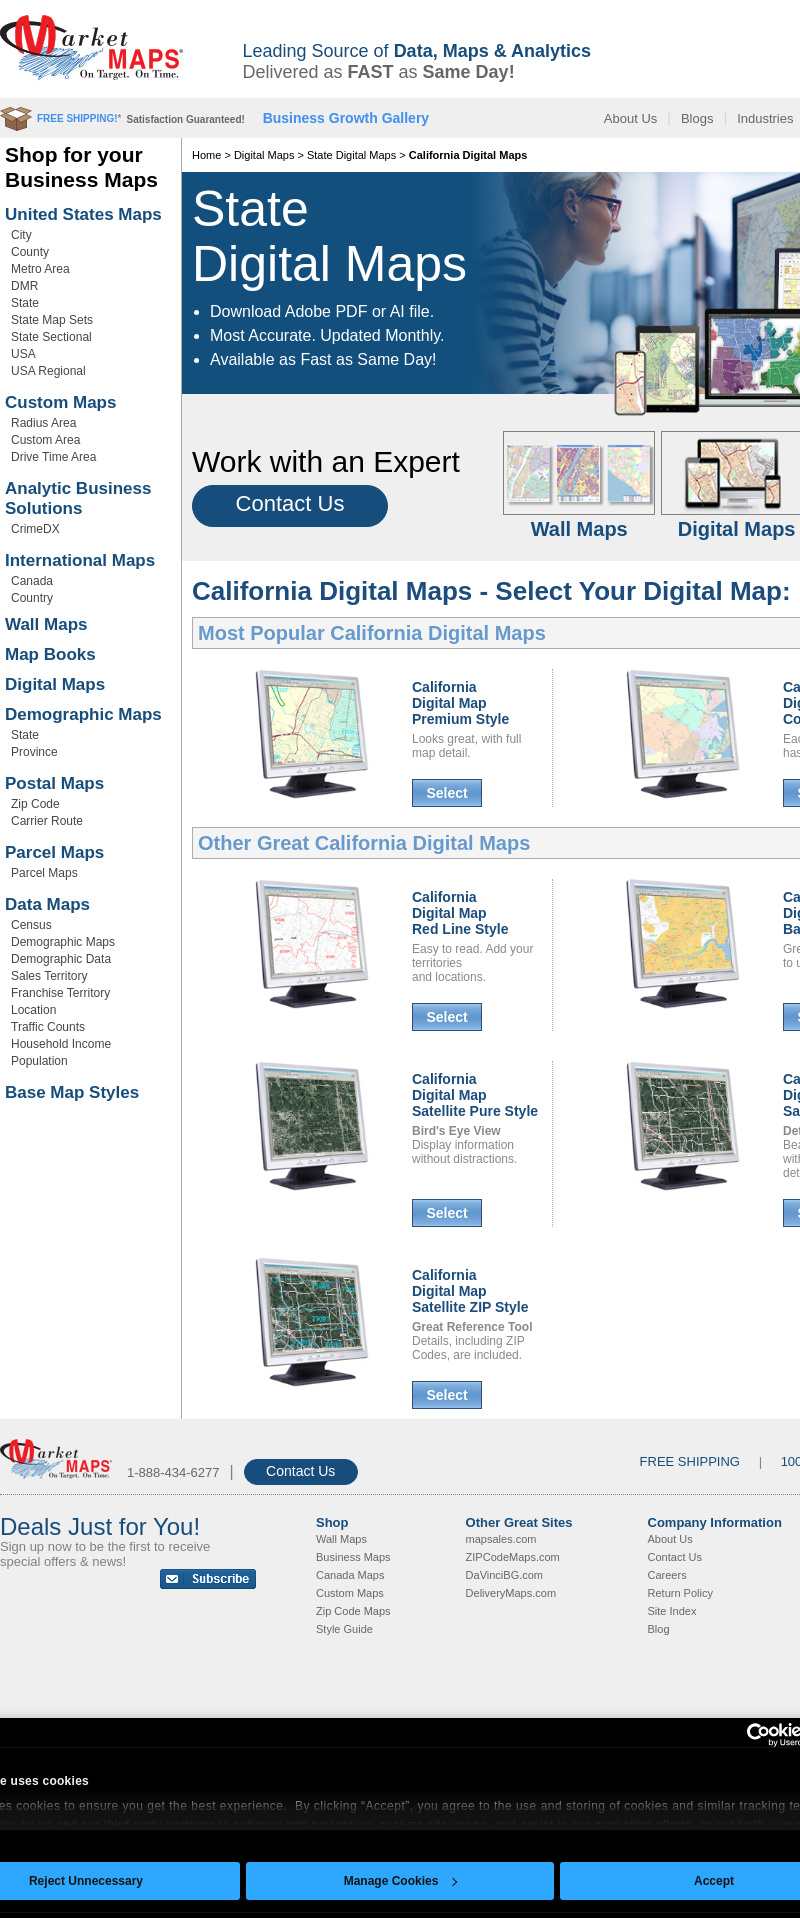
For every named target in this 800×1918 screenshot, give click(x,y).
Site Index (672, 1611)
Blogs (697, 118)
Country (32, 598)
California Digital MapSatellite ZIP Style (470, 1291)
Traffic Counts (48, 1027)
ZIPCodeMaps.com (513, 1557)
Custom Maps (60, 402)
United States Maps (83, 214)
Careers (667, 1575)
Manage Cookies (401, 1881)
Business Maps (353, 1557)
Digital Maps (55, 684)
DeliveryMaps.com (511, 1593)
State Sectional (51, 337)
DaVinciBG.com (504, 1575)
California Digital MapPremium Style (460, 703)
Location (33, 1010)
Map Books (50, 654)
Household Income (61, 1044)
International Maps (80, 560)
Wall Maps (46, 624)
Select (446, 793)
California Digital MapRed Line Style (460, 913)
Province (34, 752)
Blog (659, 1629)
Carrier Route (47, 821)
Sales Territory (49, 976)
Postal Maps (54, 783)
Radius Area (43, 423)
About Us (630, 118)
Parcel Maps (54, 852)
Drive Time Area (53, 457)
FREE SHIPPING (690, 1461)
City (21, 235)
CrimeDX (35, 529)
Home (206, 155)
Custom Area (45, 440)
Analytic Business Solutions (78, 498)
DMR (24, 286)
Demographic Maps (83, 714)
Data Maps (47, 904)
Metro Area (40, 269)
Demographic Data (61, 959)
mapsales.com (501, 1539)
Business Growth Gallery (346, 118)
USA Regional (48, 371)
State (25, 303)
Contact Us (290, 503)
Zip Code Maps (353, 1611)
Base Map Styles (72, 1092)
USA (23, 354)
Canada (32, 581)
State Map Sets (52, 320)
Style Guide (344, 1629)
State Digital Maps (351, 155)
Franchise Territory (60, 993)
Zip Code (35, 804)
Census (31, 925)
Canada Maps (350, 1575)
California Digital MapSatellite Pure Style (475, 1095)
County (30, 252)
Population (39, 1061)
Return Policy (680, 1593)
